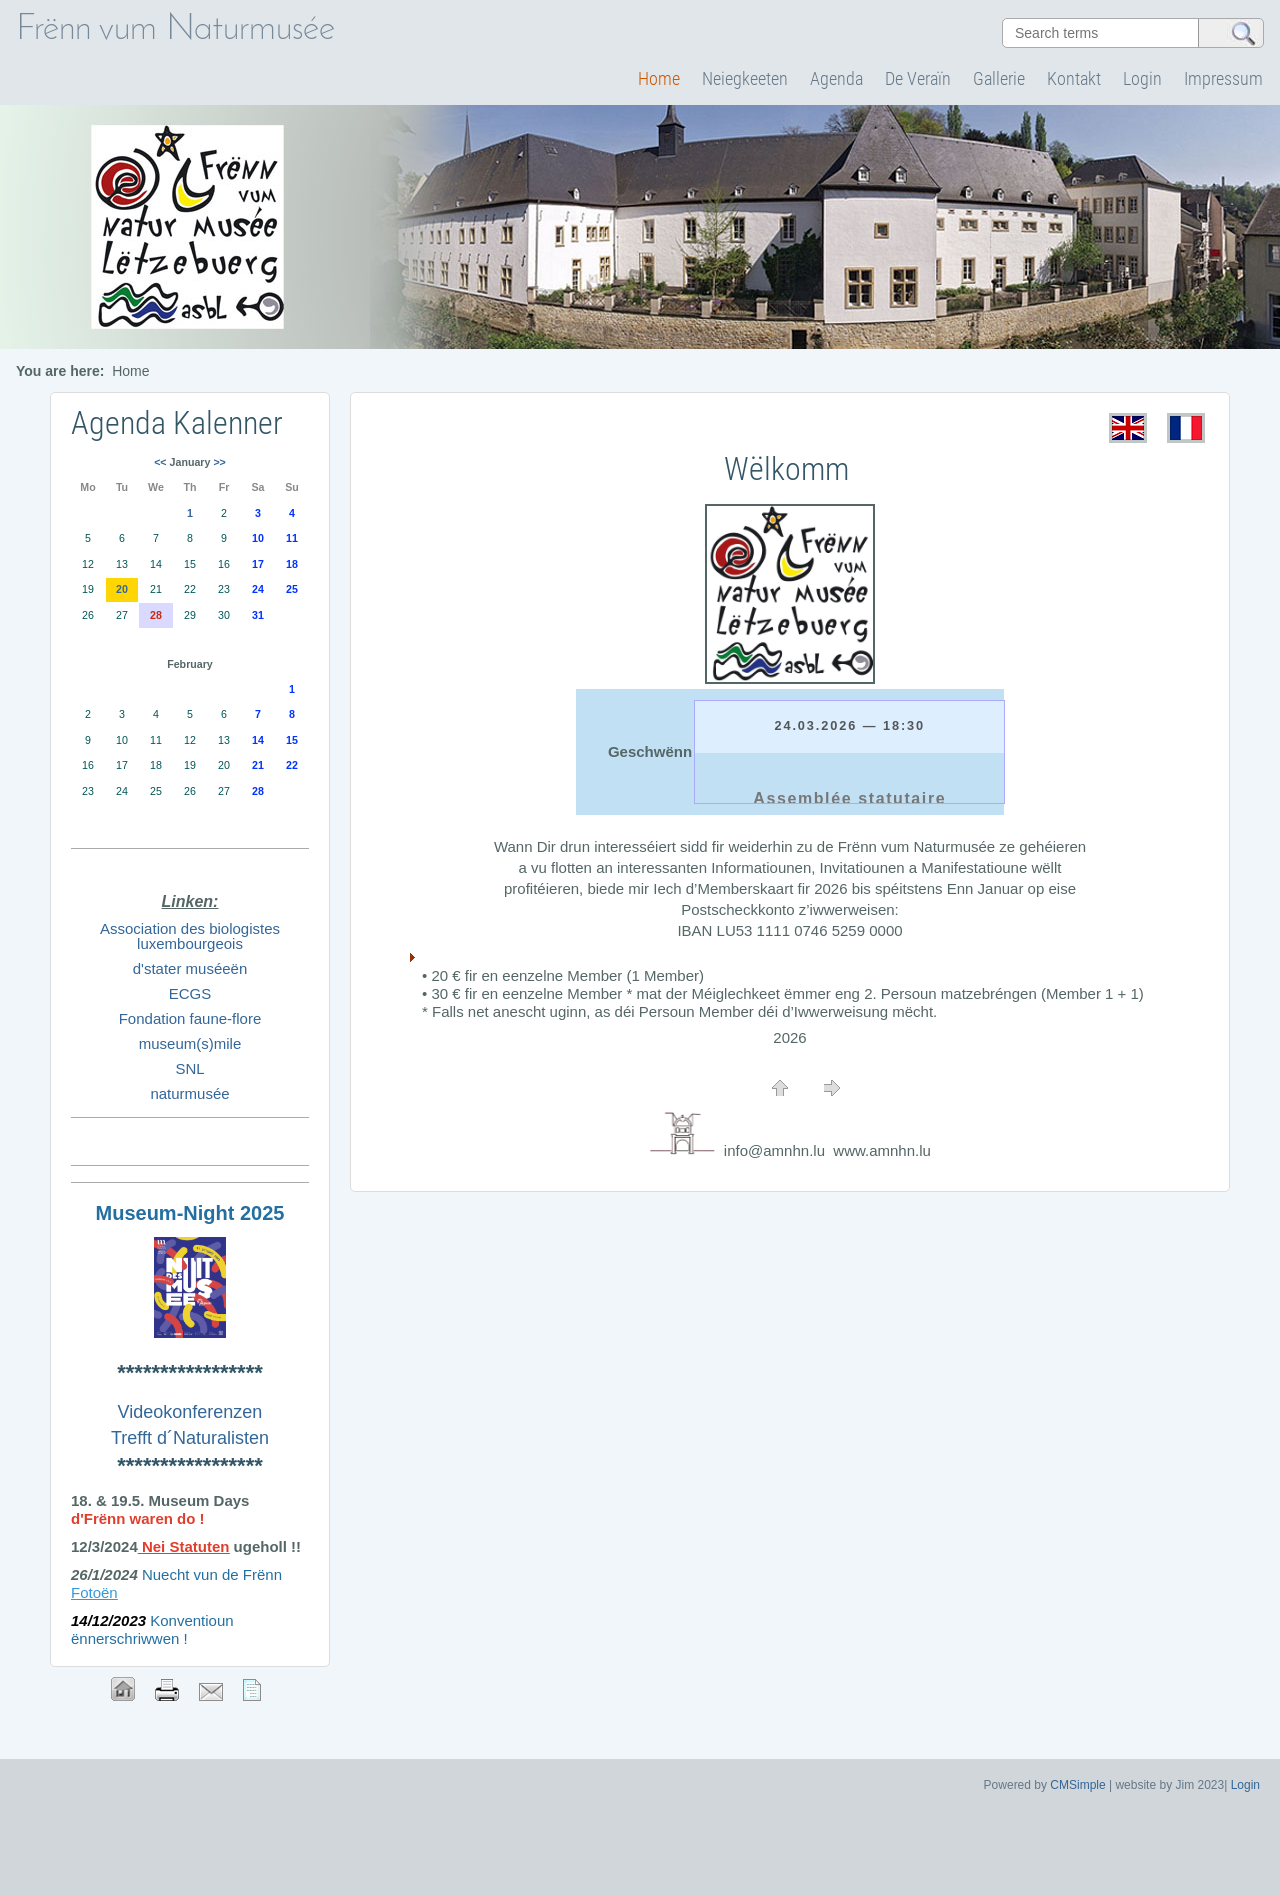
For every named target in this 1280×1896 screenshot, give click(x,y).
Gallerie (999, 78)
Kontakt (1074, 78)
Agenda (836, 78)
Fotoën (94, 1592)
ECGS (190, 993)
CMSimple (1077, 1785)
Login (1142, 78)
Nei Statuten (186, 1546)
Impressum (1223, 78)
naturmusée (189, 1093)
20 (122, 589)
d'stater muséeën (190, 968)
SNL (189, 1068)
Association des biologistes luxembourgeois (190, 936)
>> (219, 462)
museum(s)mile (190, 1043)
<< (160, 462)
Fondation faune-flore (190, 1018)
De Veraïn (918, 78)
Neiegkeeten (745, 78)
